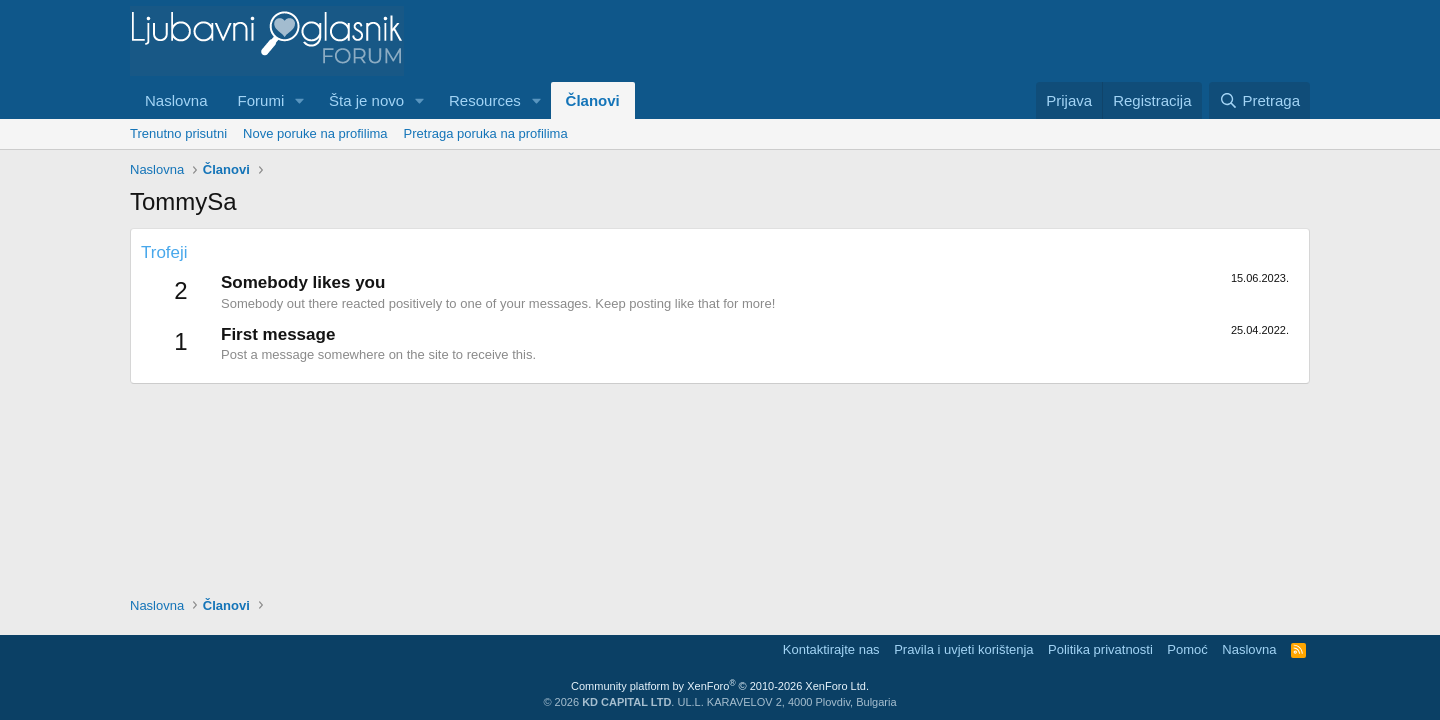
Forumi (261, 100)
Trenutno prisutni (178, 133)
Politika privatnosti (1100, 649)
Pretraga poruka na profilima (486, 133)
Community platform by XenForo (720, 686)
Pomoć (1187, 649)
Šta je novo (366, 100)
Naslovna (176, 100)
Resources (485, 100)
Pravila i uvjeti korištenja (963, 649)
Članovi (593, 100)
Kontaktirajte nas (831, 649)
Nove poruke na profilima (315, 133)
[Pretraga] (1259, 100)
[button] (300, 100)
